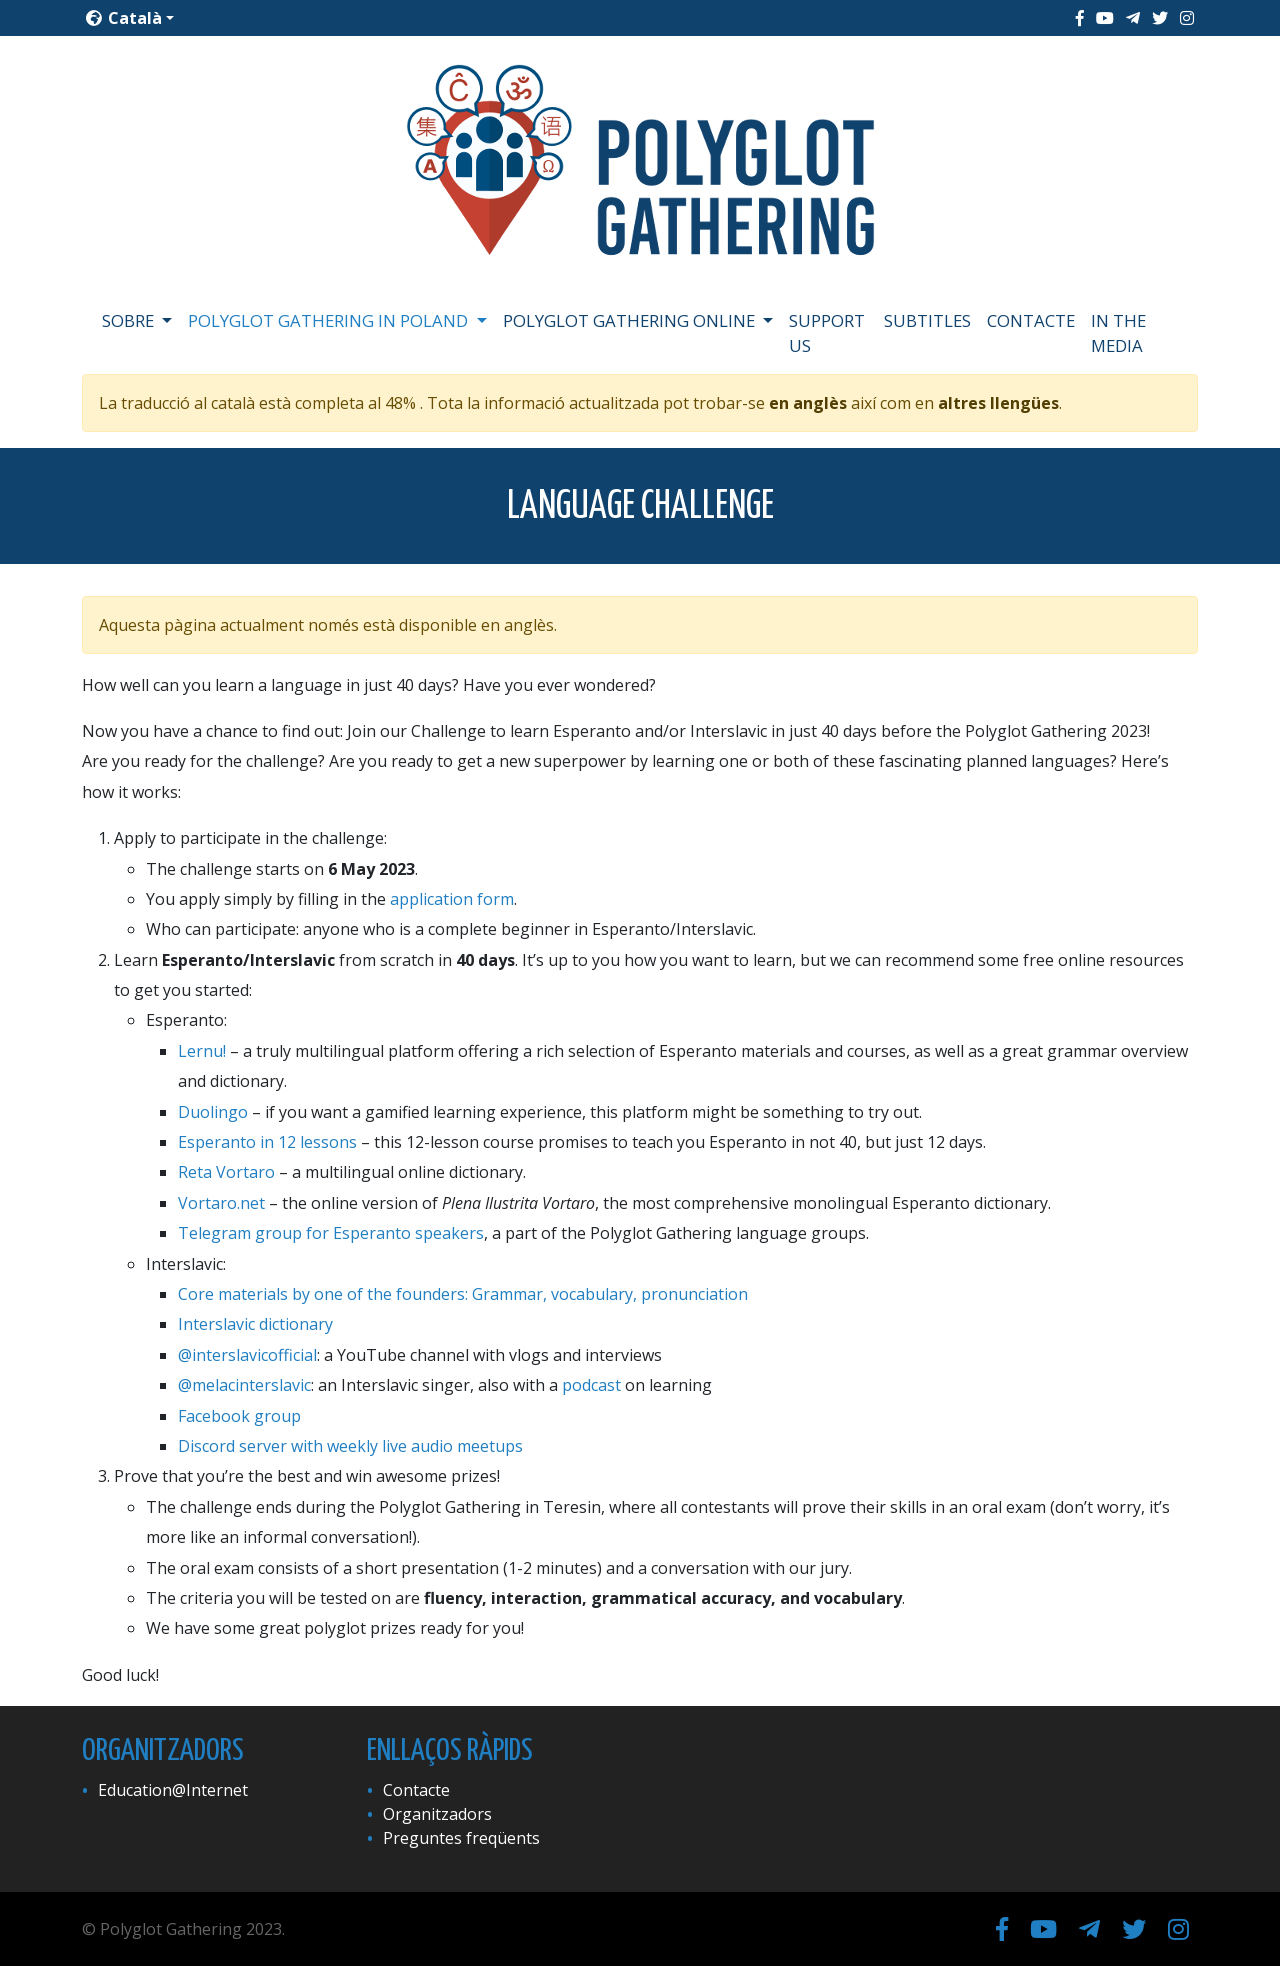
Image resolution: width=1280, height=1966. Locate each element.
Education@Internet (173, 1790)
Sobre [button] (130, 320)
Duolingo (213, 1112)
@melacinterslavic (244, 1385)
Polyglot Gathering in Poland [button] (330, 320)
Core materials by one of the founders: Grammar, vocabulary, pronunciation (463, 1294)
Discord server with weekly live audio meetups (350, 1446)
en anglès (808, 403)
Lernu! (202, 1051)
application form (452, 899)
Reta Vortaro (226, 1172)
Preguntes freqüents (461, 1838)
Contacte (1031, 320)
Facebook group (239, 1416)
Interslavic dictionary (255, 1324)
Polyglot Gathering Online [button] (631, 320)
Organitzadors (437, 1814)
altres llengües (998, 403)
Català (124, 18)
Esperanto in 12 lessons (267, 1142)
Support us (827, 333)
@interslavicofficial (247, 1355)
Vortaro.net (221, 1203)
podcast (591, 1385)
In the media (1118, 333)
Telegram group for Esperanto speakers (331, 1233)
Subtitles (927, 320)
